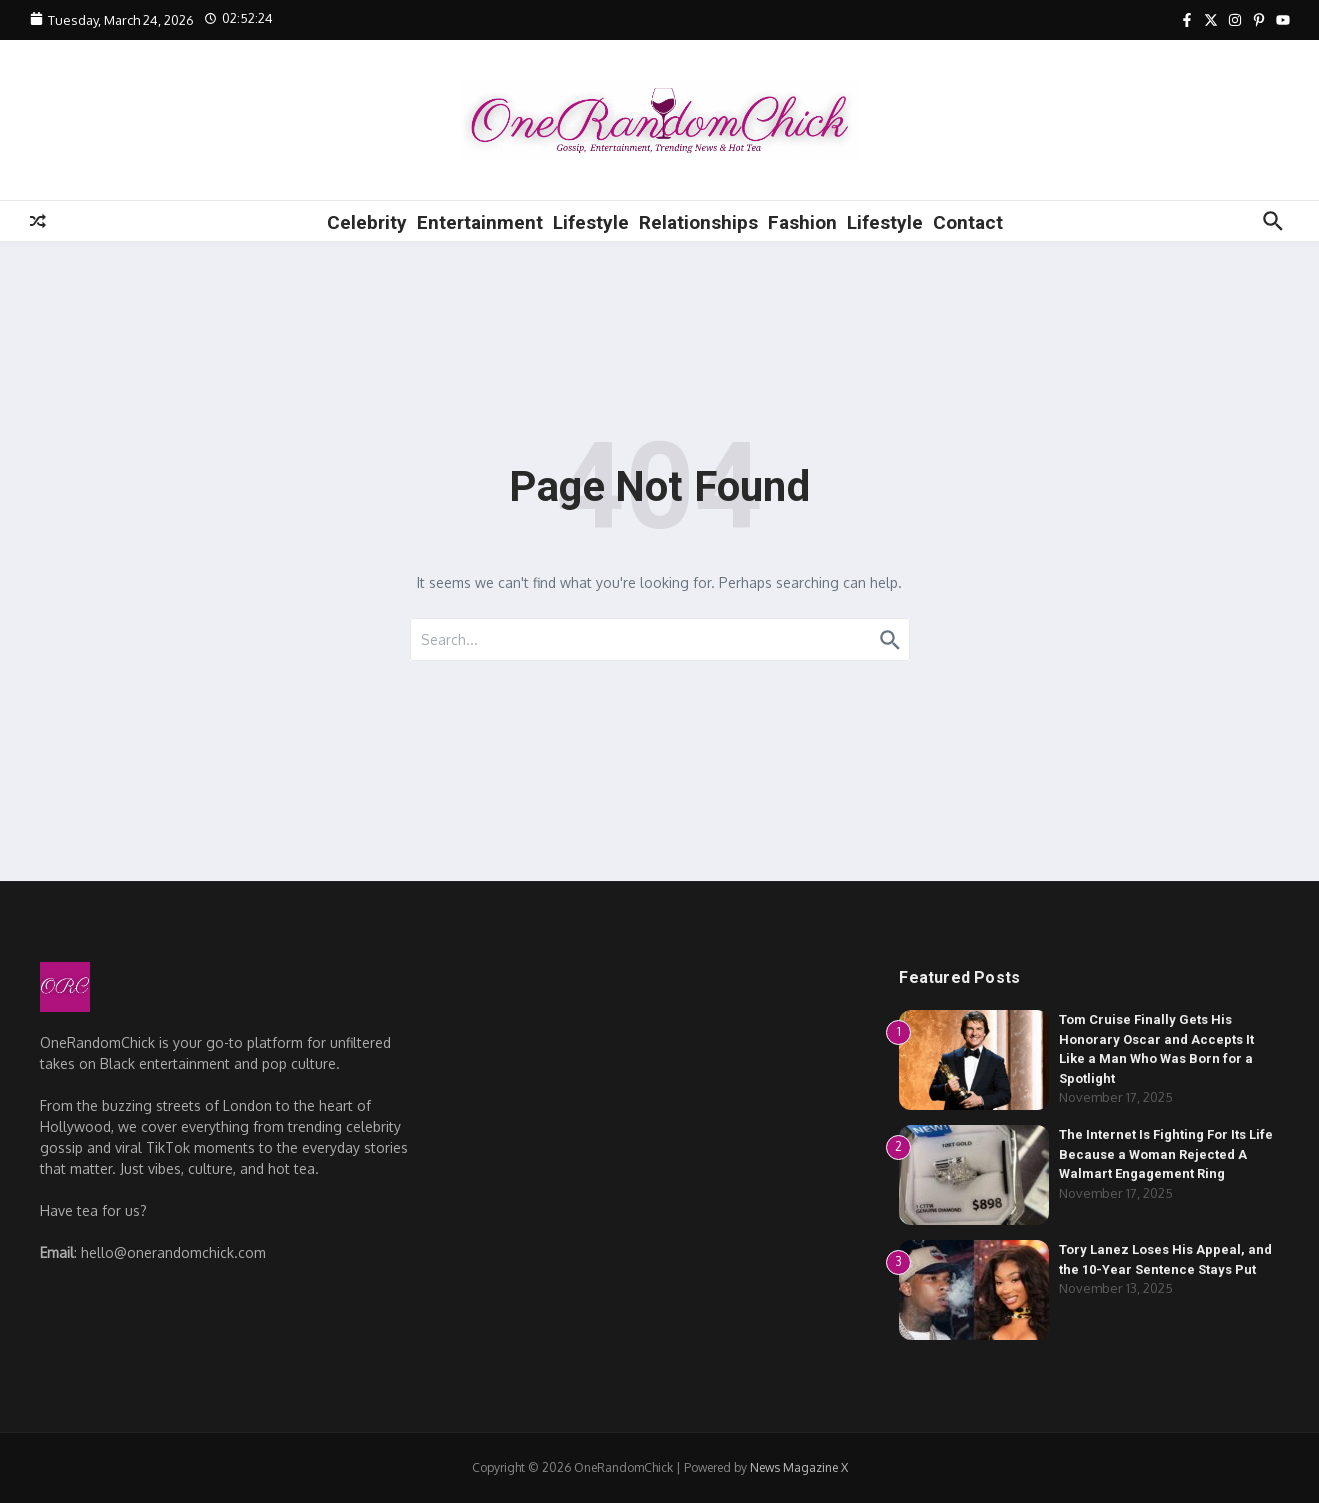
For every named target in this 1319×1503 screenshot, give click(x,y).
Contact (968, 222)
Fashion (802, 222)
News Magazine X (799, 1467)
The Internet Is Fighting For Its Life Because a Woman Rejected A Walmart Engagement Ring (1166, 1154)
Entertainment (480, 222)
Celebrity (367, 222)
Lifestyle (591, 222)
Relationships (698, 222)
